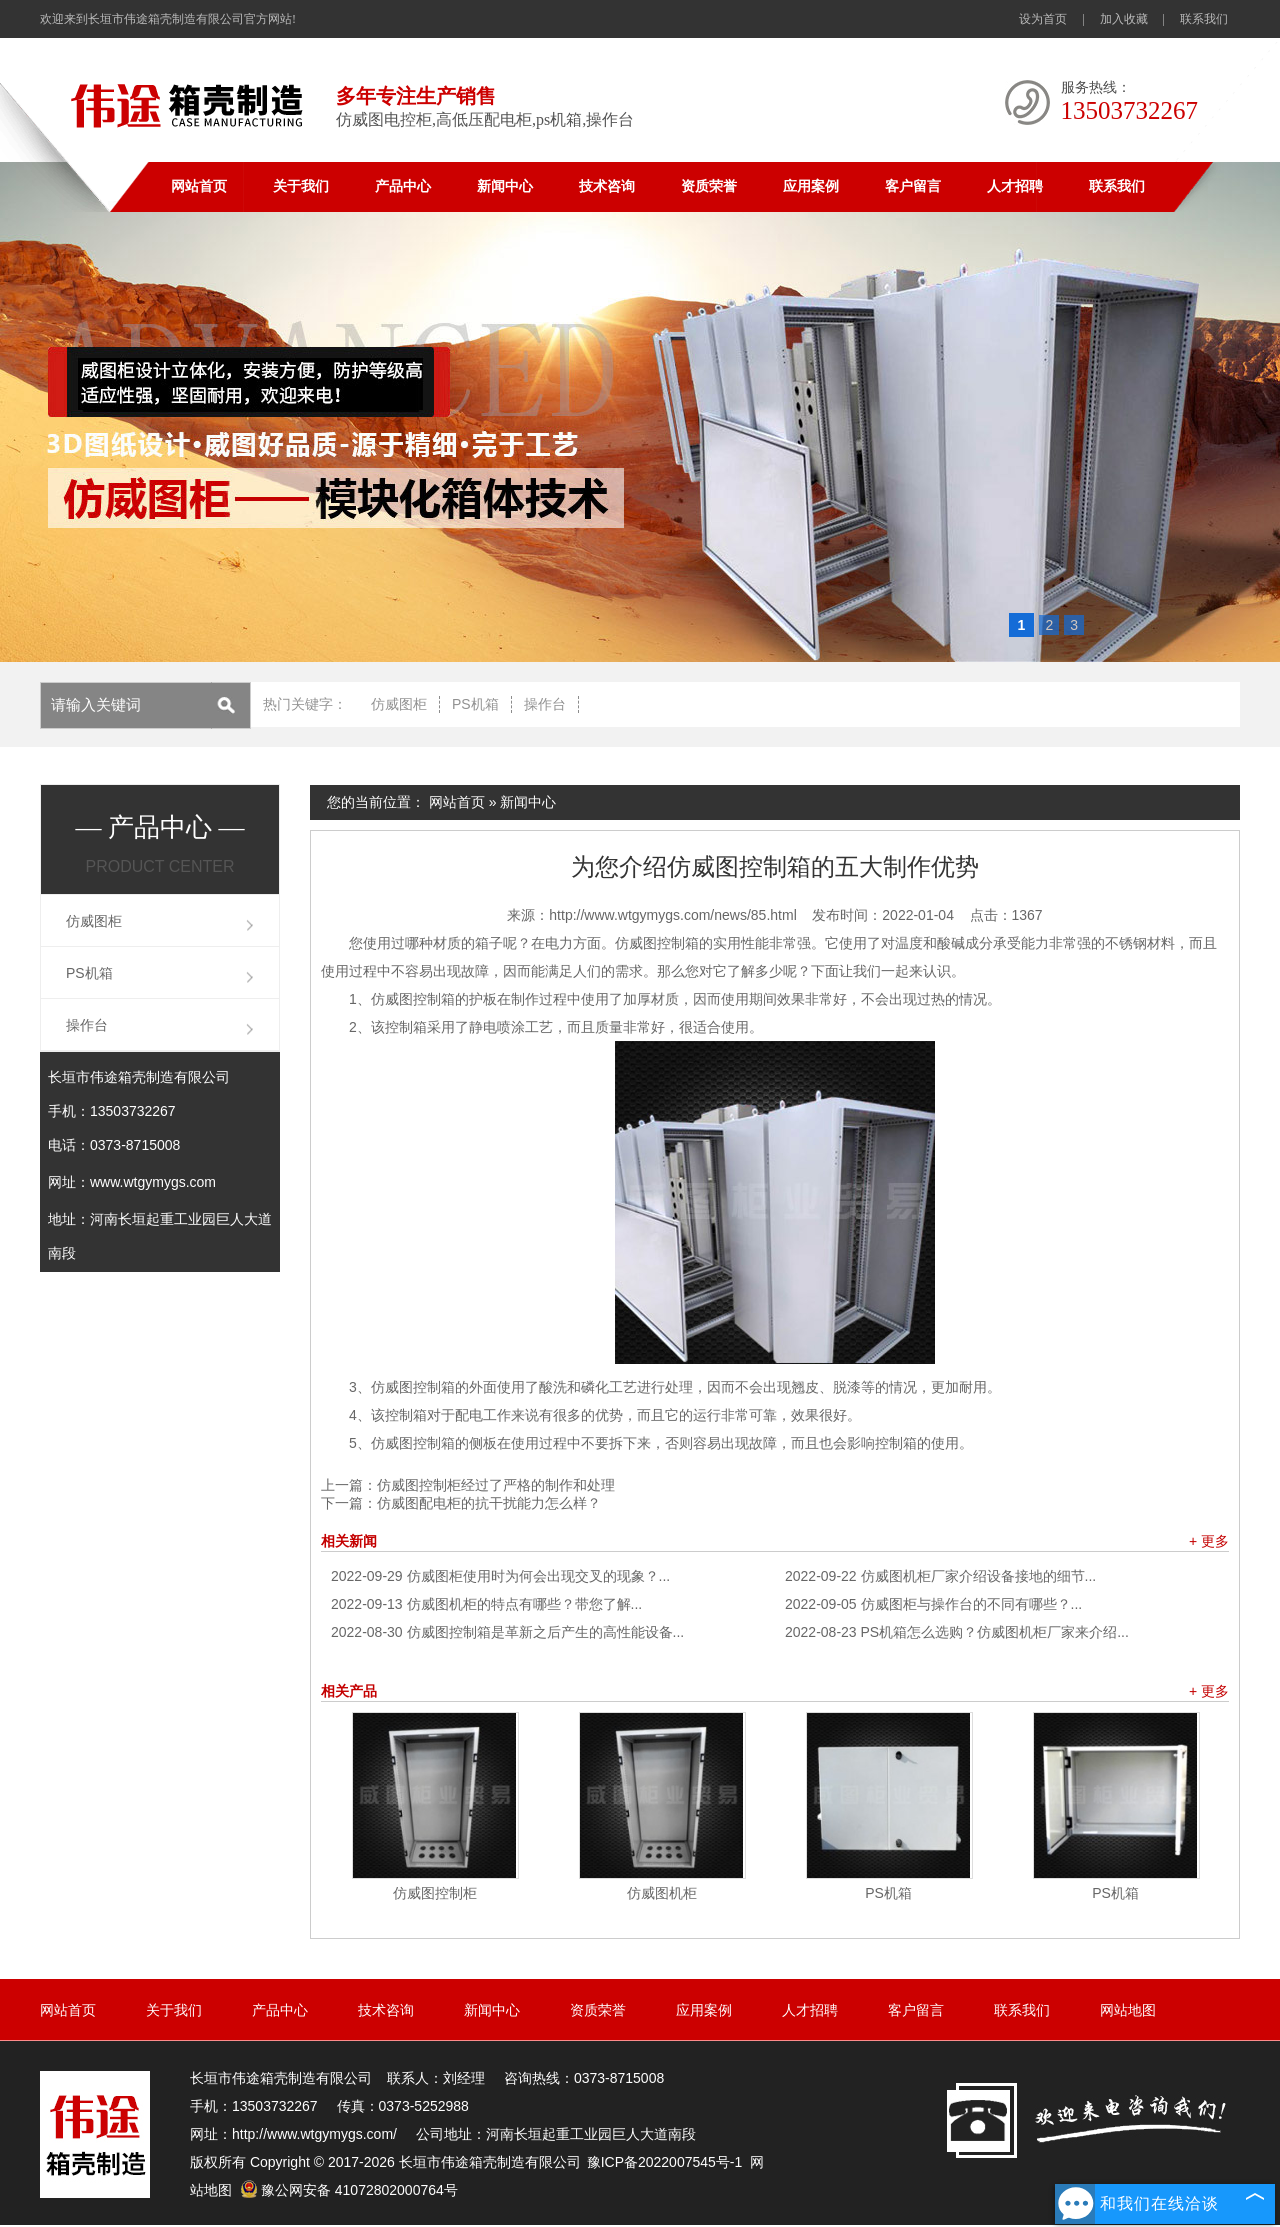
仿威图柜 (399, 704)
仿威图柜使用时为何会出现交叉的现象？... (500, 1576)
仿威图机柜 (662, 1893)
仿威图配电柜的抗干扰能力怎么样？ (489, 1503)
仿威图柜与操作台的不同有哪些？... (933, 1604)
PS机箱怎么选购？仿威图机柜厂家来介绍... (957, 1632)
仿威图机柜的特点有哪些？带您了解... (486, 1604)
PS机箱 (475, 704)
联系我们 (1204, 19)
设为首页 (1043, 19)
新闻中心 (505, 186)
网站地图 (1128, 2010)
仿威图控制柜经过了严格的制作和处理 (496, 1485)
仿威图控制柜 (435, 1893)
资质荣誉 (709, 186)
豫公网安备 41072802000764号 (349, 2190)
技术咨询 (607, 186)
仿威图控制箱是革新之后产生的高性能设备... (507, 1632)
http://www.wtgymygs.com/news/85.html (672, 915)
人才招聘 (1015, 186)
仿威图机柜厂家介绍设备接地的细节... (940, 1576)
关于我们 (301, 186)
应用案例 (811, 186)
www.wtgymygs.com (153, 1182)
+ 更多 (1209, 1541)
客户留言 (913, 186)
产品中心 (403, 186)
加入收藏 (1124, 19)
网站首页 (199, 186)
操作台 (545, 704)
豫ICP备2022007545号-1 (665, 2162)
